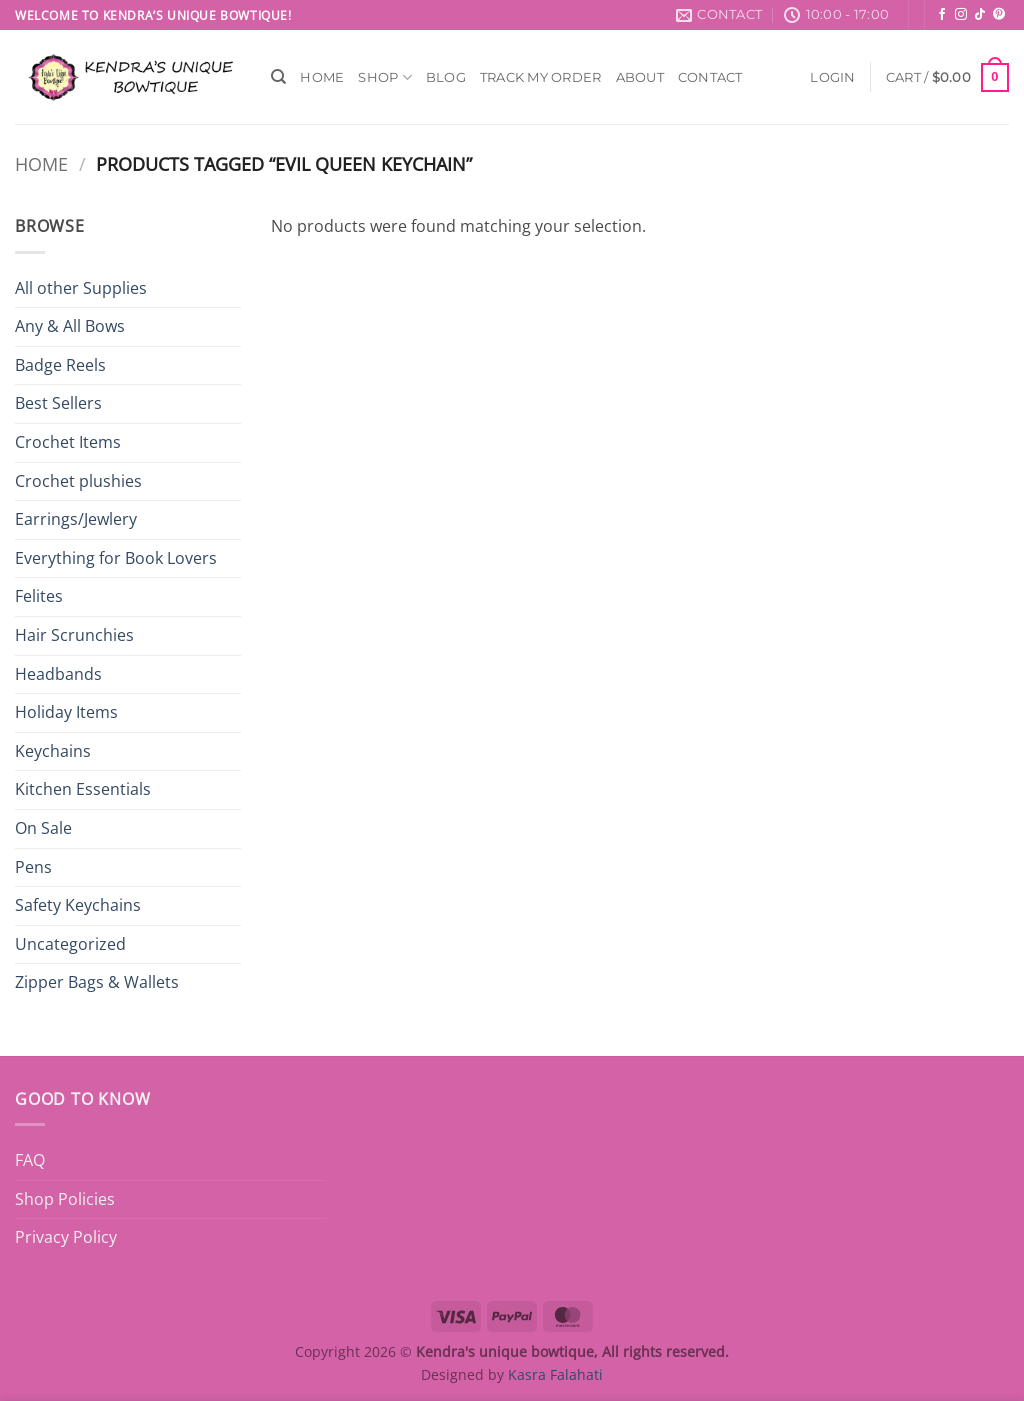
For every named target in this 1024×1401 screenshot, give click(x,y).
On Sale (43, 828)
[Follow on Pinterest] (999, 15)
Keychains (53, 751)
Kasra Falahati (555, 1374)
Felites (39, 596)
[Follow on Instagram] (961, 15)
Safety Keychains (78, 905)
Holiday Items (66, 712)
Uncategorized (70, 944)
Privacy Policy (66, 1237)
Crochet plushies (78, 481)
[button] (832, 77)
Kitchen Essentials (83, 789)
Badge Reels (60, 365)
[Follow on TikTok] (980, 15)
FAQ (30, 1160)
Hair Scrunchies (74, 635)
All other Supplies (81, 288)
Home (322, 77)
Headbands (58, 674)
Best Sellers (58, 403)
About (640, 77)
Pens (33, 867)
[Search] (278, 77)
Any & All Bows (70, 326)
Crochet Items (68, 442)
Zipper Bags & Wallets (97, 982)
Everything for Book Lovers (116, 558)
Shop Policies (65, 1199)
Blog (446, 77)
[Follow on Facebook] (942, 15)
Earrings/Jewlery (76, 519)
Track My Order (541, 77)
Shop (384, 77)
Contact (710, 77)
